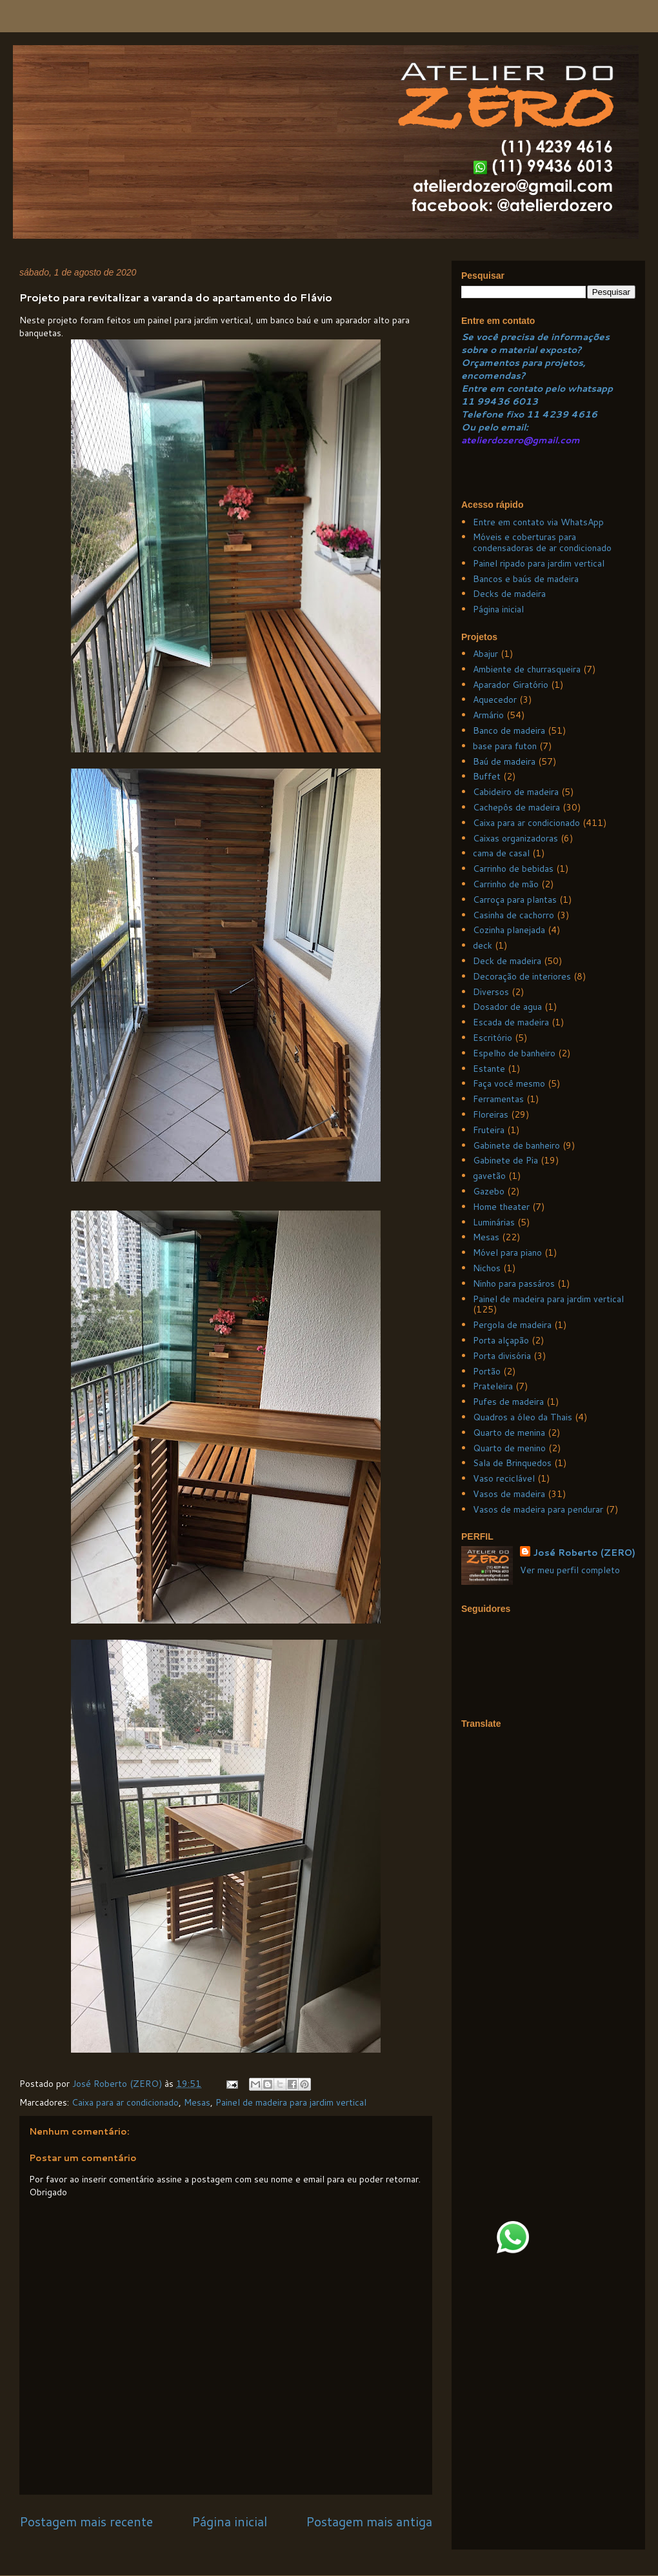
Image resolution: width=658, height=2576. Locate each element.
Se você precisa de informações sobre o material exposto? (535, 343)
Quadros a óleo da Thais (522, 1417)
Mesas (197, 2102)
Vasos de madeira (509, 1493)
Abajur (485, 653)
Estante (489, 1068)
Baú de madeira (504, 761)
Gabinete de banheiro (516, 1145)
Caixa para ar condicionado (125, 2102)
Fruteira (488, 1129)
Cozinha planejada (509, 929)
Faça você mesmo (509, 1083)
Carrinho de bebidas (513, 868)
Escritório (492, 1037)
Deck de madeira (507, 960)
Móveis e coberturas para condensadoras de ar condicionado (542, 542)
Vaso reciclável (504, 1478)
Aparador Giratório (510, 684)
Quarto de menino (509, 1448)
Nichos (487, 1268)
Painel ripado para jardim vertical (538, 563)
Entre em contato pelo (513, 388)
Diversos (491, 991)
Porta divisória (502, 1355)
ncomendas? (496, 375)
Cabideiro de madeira (516, 791)
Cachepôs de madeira (516, 807)
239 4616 (573, 414)
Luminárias (494, 1222)
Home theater (501, 1206)
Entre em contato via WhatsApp (538, 522)
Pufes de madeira (508, 1401)
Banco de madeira (509, 730)
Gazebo (488, 1191)
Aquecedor (495, 699)
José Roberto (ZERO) (584, 1552)
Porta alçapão (501, 1340)
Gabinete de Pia (505, 1160)
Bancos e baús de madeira (526, 578)
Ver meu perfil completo (570, 1570)
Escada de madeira (511, 1022)
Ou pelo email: (494, 427)
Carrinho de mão (506, 884)
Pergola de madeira (512, 1324)
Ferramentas (498, 1098)
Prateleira (493, 1386)
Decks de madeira (509, 593)
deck (482, 945)
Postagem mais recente (86, 2521)
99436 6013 (507, 401)
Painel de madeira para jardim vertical (290, 2102)
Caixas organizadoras (515, 838)
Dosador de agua (507, 1006)
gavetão (489, 1175)
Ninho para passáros (514, 1283)
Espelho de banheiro (514, 1053)
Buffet (487, 776)
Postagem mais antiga (369, 2521)
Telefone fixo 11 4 (505, 414)
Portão (487, 1371)
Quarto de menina (509, 1432)
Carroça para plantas (515, 899)
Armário (488, 715)
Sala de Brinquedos (512, 1462)
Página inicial (229, 2521)
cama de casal (501, 853)
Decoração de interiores (522, 976)
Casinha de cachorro (513, 915)
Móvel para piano (507, 1252)
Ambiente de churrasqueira (527, 669)
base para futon (505, 746)
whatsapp (589, 388)
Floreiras (490, 1114)
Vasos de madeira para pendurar (538, 1509)
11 (469, 401)
